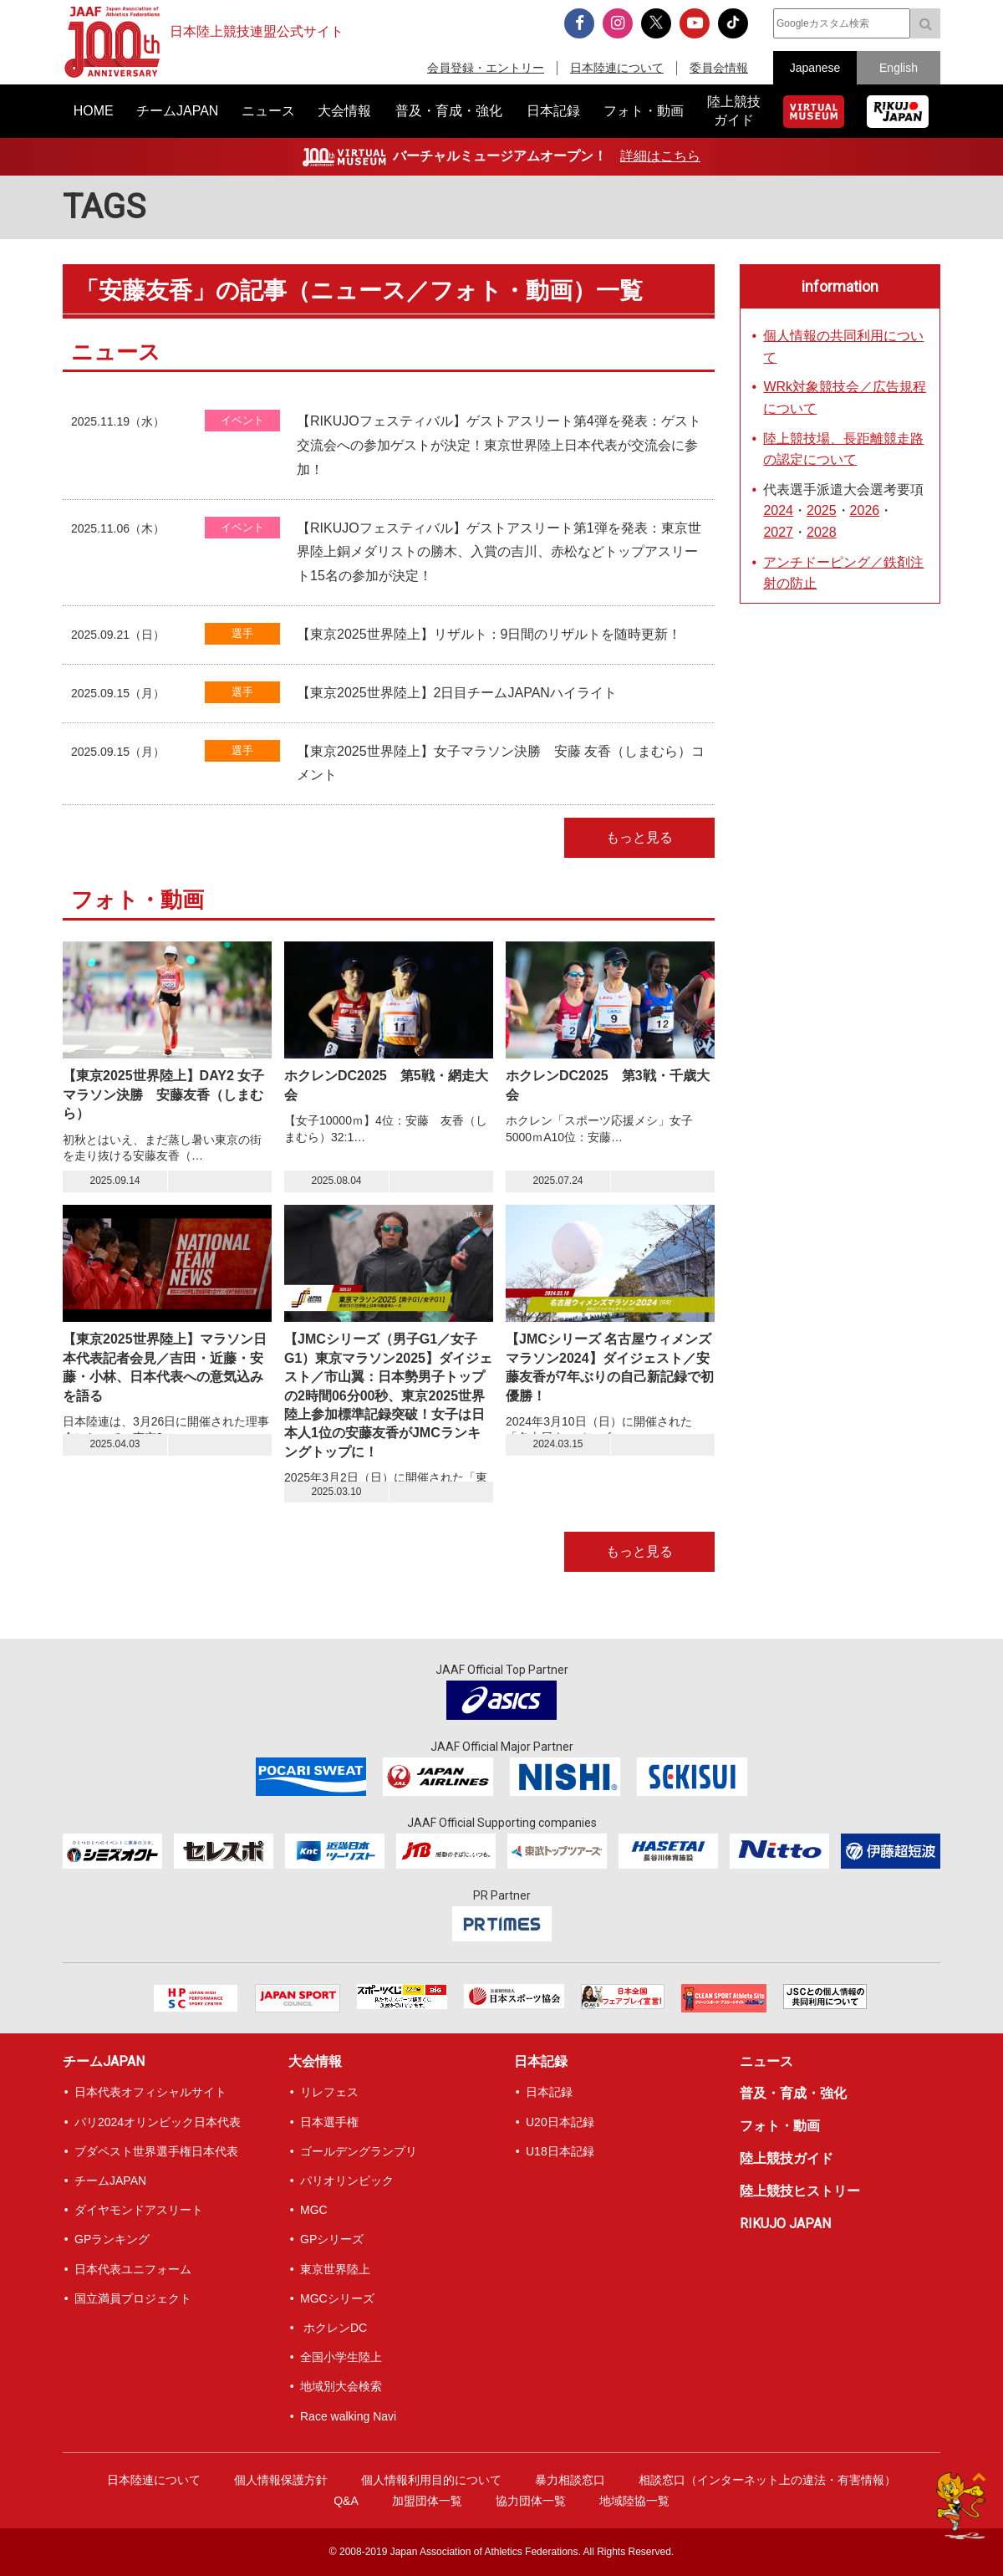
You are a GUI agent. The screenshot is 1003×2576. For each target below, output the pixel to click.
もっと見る (639, 837)
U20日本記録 (560, 2122)
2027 (778, 532)
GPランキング (112, 2239)
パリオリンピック (347, 2180)
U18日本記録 (560, 2151)
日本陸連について (617, 67)
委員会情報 (719, 67)
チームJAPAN (104, 2061)
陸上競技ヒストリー (800, 2191)
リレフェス (329, 2092)
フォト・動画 (780, 2126)
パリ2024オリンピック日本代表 (157, 2122)
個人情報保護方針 (281, 2480)
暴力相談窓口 (570, 2480)
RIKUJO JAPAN (785, 2224)
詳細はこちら (660, 156)
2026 (865, 510)
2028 (822, 532)
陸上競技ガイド (786, 2158)
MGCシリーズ (337, 2298)
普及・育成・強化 (793, 2093)
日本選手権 (329, 2122)
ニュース (766, 2061)
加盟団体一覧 (427, 2500)
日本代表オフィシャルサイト (150, 2092)
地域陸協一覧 (634, 2500)
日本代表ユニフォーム (132, 2269)
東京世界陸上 (335, 2269)
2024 (778, 510)
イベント (242, 420)
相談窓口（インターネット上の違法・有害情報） (767, 2480)
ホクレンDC (333, 2327)
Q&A (346, 2500)
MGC (314, 2209)
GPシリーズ (332, 2239)
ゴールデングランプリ (358, 2151)
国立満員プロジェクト (132, 2298)
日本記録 (541, 2061)
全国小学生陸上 (341, 2357)
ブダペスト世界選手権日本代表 (156, 2151)
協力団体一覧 (531, 2500)
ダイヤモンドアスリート (138, 2209)
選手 (242, 633)
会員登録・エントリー (485, 67)
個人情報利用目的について (431, 2480)
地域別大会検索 (341, 2386)
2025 (822, 510)
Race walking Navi (348, 2416)
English (898, 67)
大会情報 (315, 2061)
